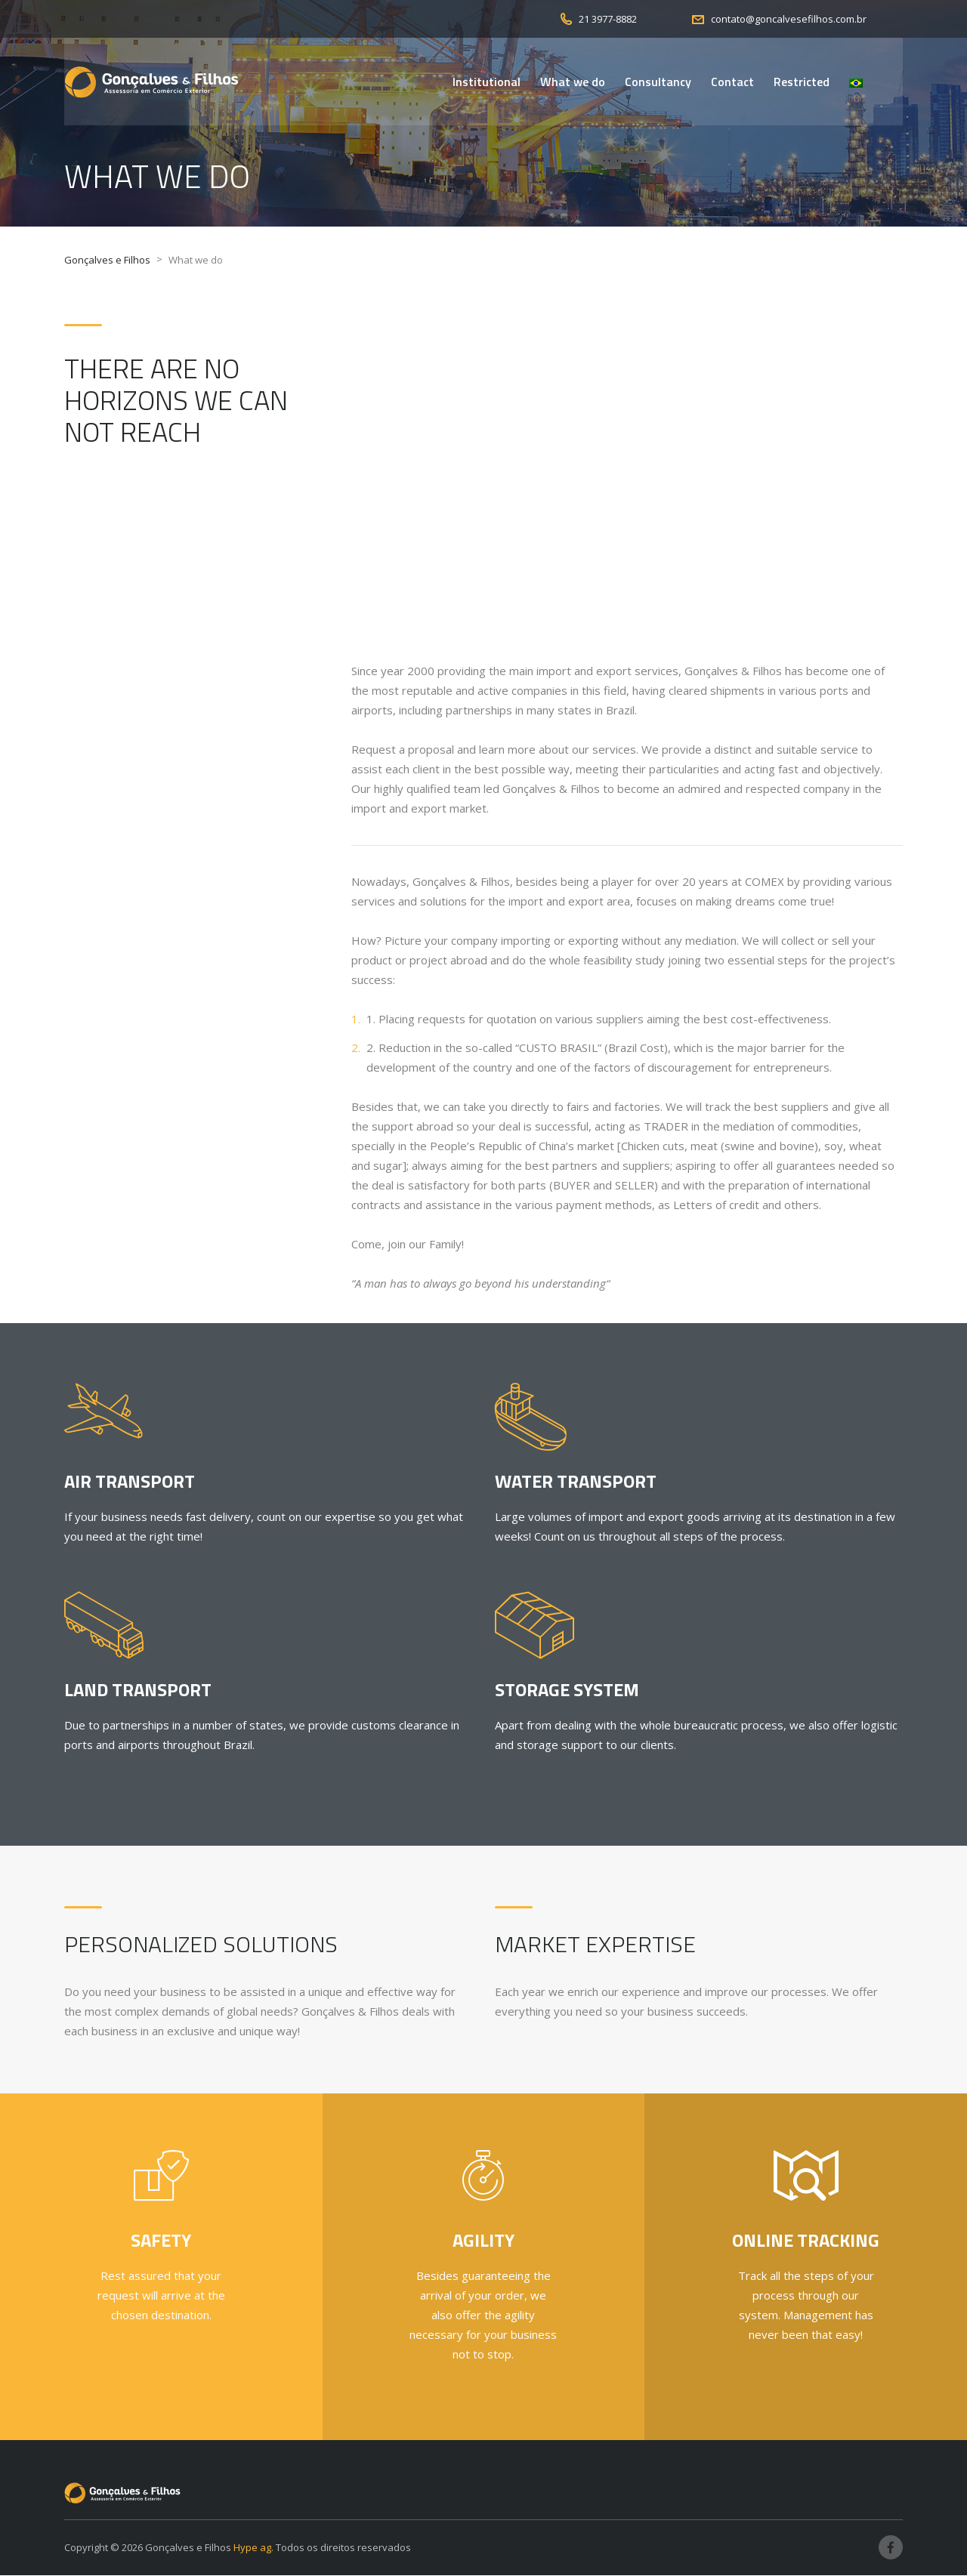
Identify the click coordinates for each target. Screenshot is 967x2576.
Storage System (567, 1690)
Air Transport (129, 1481)
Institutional (487, 81)
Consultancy (658, 81)
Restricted (802, 81)
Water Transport (576, 1481)
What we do (572, 81)
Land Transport (138, 1690)
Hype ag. (253, 2548)
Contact (732, 81)
